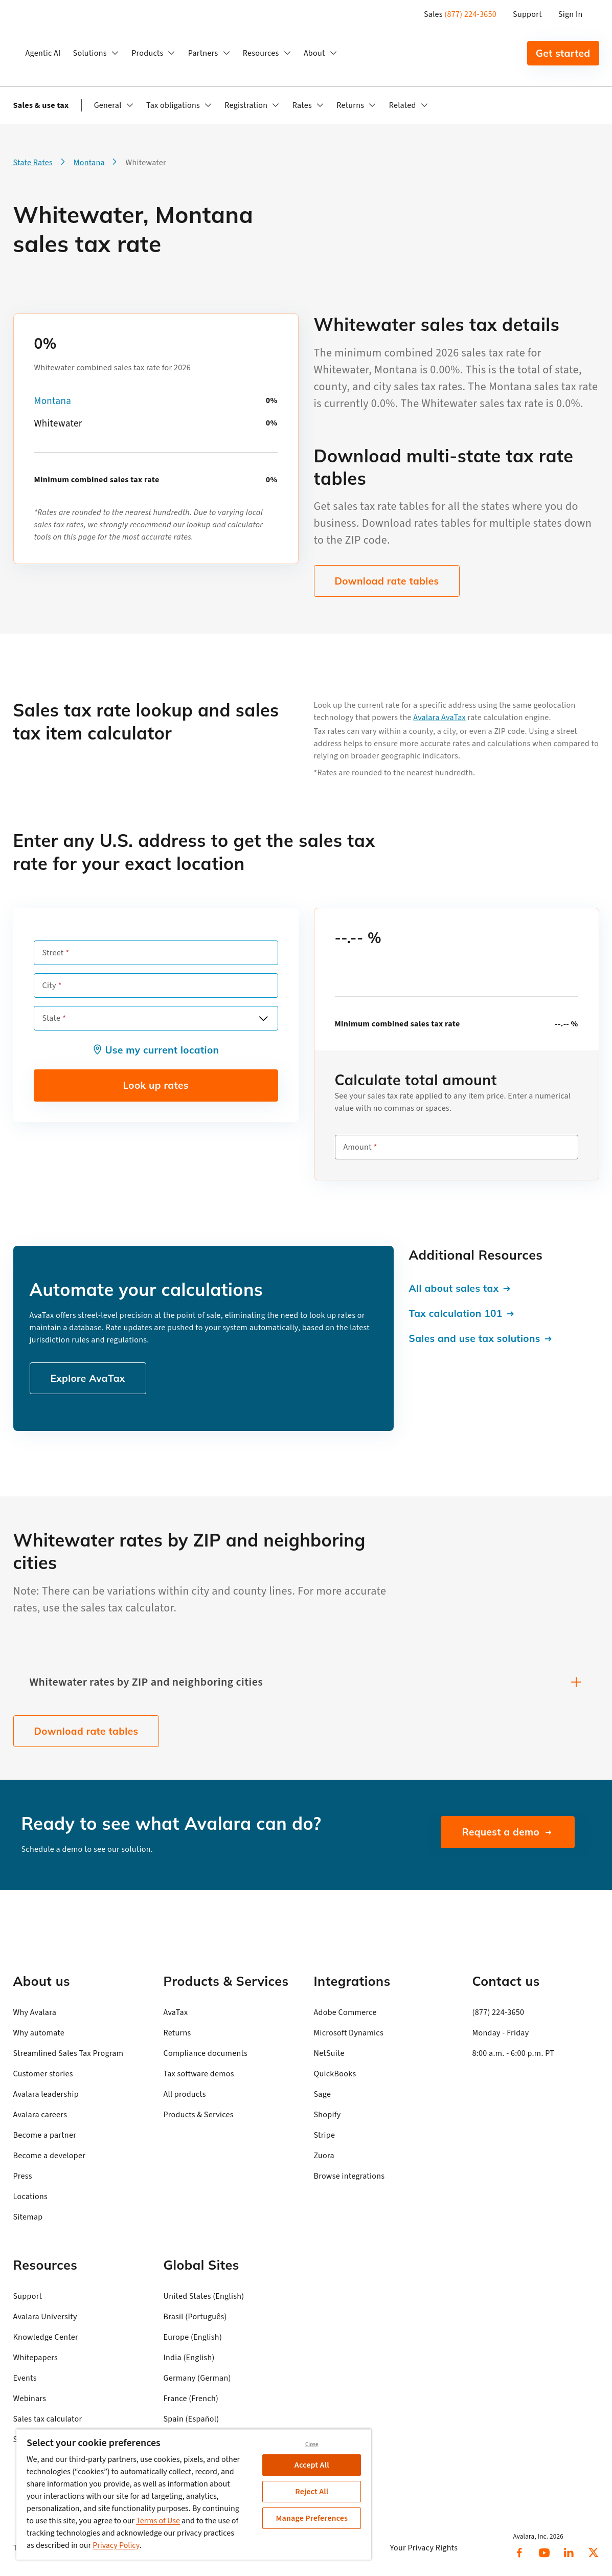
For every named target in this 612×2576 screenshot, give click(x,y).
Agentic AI (43, 53)
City (49, 985)
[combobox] (156, 1018)
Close (312, 2444)
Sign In (570, 14)
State (51, 1018)
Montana (53, 401)
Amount (358, 1147)
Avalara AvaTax (439, 717)
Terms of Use (158, 2520)
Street (53, 952)
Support (527, 14)
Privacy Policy (116, 2545)
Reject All (311, 2491)
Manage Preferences (312, 2518)
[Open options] (263, 1018)
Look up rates (155, 1085)
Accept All (311, 2465)
